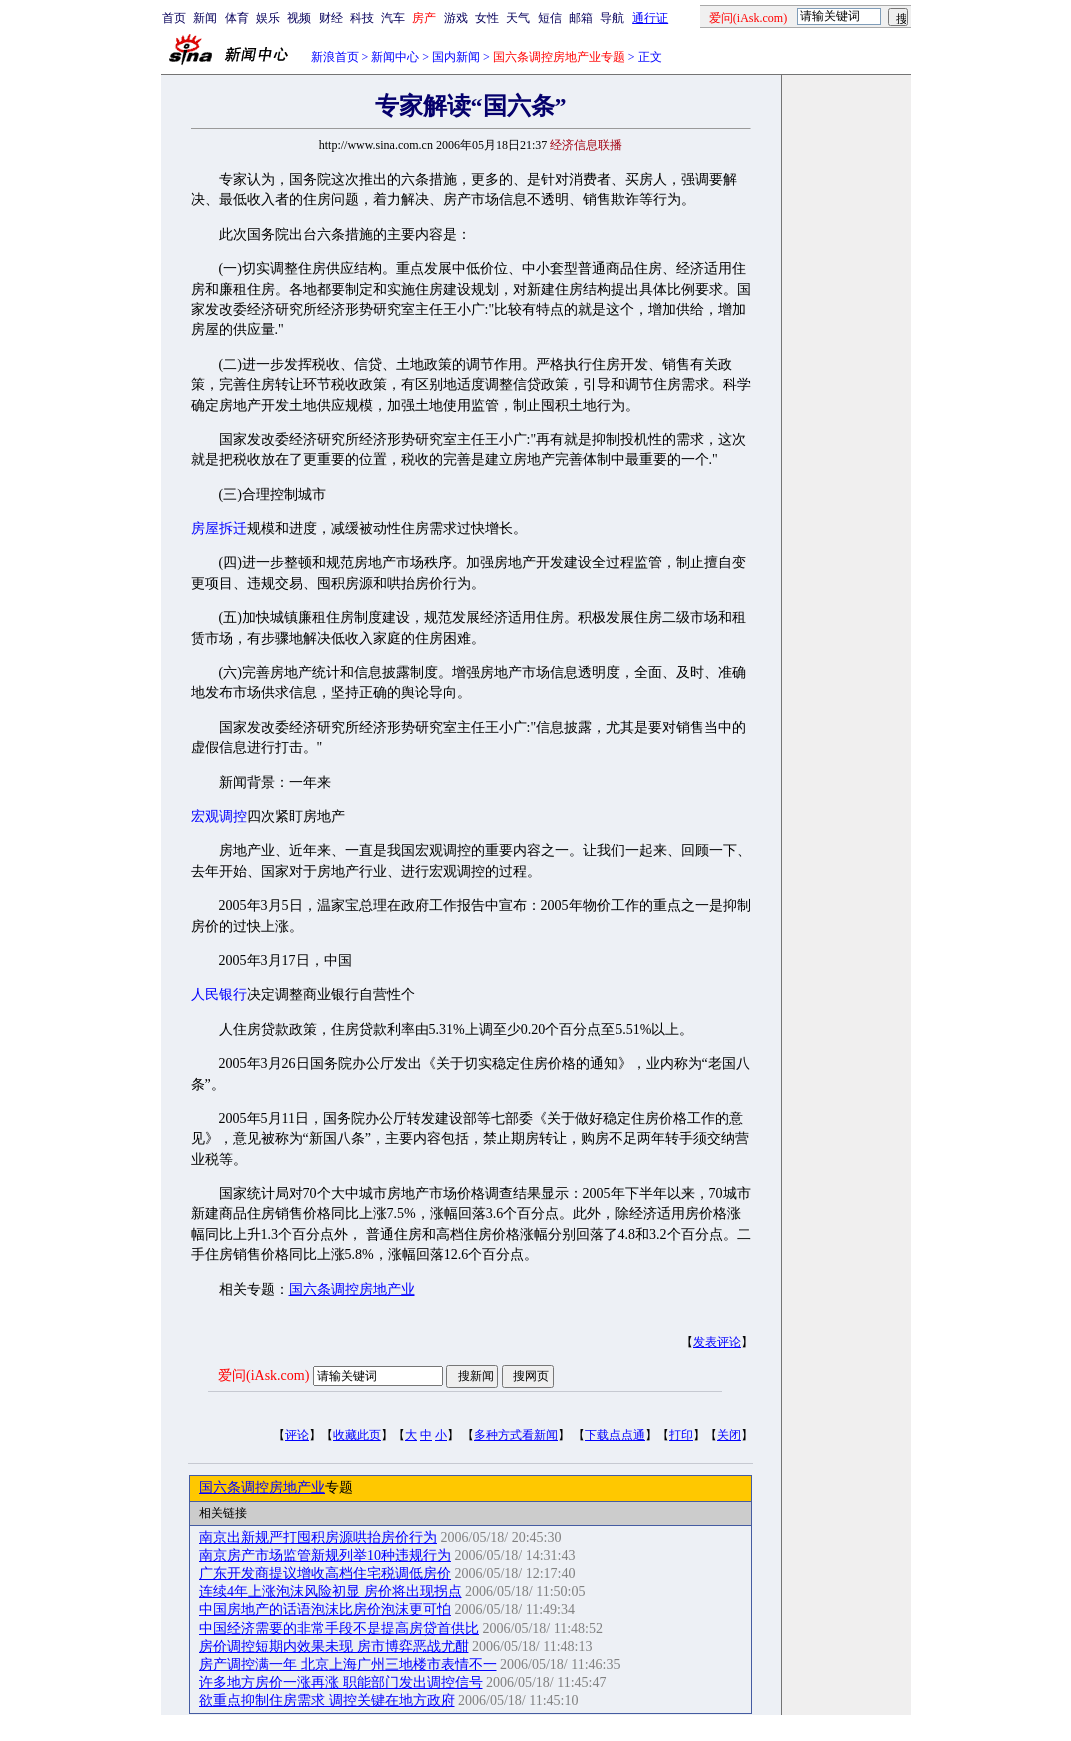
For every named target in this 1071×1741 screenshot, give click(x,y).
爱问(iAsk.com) (263, 1375)
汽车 (393, 18)
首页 (174, 18)
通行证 (650, 18)
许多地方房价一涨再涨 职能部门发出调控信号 (341, 1682)
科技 (362, 18)
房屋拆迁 (219, 528)
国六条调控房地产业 (352, 1289)
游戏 (456, 18)
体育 (237, 18)
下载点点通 (615, 1435)
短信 (550, 18)
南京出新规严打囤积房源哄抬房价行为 (318, 1537)
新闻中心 (395, 57)
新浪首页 (335, 57)
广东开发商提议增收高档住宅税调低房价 (325, 1573)
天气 (518, 18)
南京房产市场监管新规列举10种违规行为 (325, 1555)
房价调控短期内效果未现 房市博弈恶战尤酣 (334, 1646)
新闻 (205, 18)
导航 (612, 18)
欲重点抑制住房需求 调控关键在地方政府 (327, 1700)
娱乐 (268, 18)
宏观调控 (219, 816)
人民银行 (219, 994)
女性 (487, 18)
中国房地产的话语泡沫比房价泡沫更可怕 (325, 1609)
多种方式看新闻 (516, 1435)
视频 (299, 18)
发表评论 (717, 1342)
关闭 (729, 1435)
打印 (681, 1435)
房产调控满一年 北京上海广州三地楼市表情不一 (348, 1664)
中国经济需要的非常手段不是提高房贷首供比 (339, 1628)
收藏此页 (357, 1435)
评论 (297, 1435)
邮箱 (581, 18)
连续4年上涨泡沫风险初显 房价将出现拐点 (330, 1591)
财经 (331, 18)
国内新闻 (456, 57)
